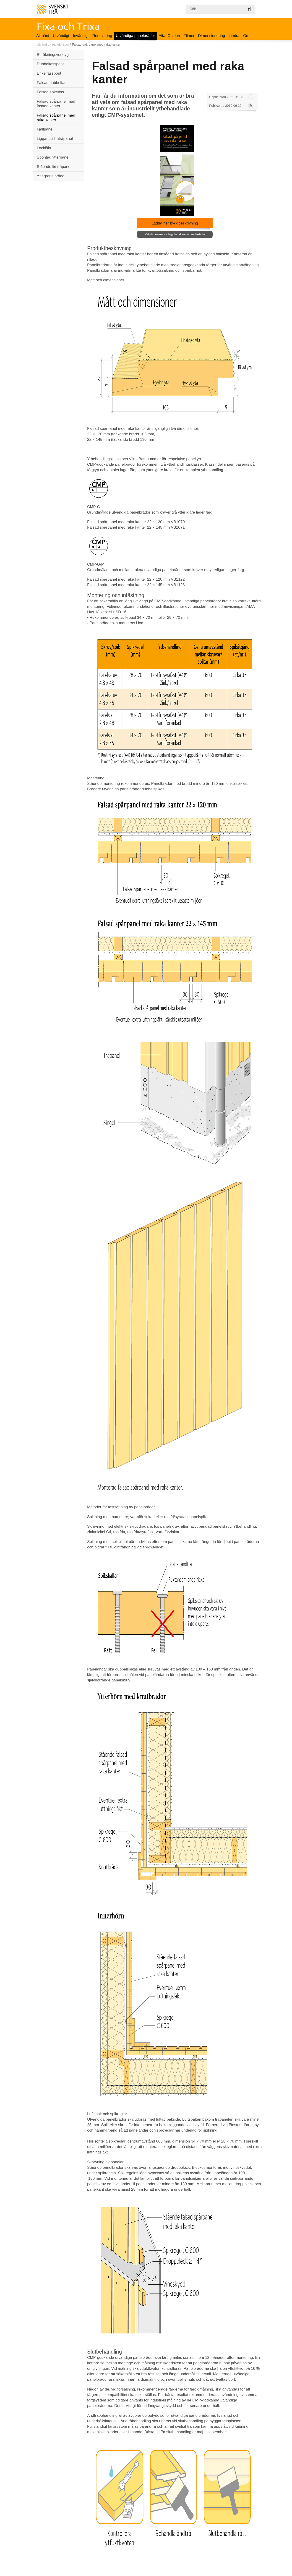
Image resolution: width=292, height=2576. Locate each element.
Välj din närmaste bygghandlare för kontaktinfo (175, 234)
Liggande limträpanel (55, 138)
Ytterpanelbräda (50, 176)
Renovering (102, 36)
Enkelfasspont (49, 73)
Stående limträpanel (54, 166)
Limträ (234, 36)
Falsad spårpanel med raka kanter (56, 117)
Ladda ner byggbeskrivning (174, 221)
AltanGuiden (169, 36)
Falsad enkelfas (50, 92)
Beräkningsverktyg (53, 54)
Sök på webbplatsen (249, 9)
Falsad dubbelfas (51, 83)
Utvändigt (61, 36)
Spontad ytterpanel (53, 157)
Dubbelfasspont (50, 64)
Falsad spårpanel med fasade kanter (56, 103)
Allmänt (42, 36)
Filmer (189, 36)
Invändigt (81, 36)
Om (246, 36)
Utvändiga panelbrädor (135, 36)
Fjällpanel (45, 129)
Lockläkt (44, 148)
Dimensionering (211, 36)
